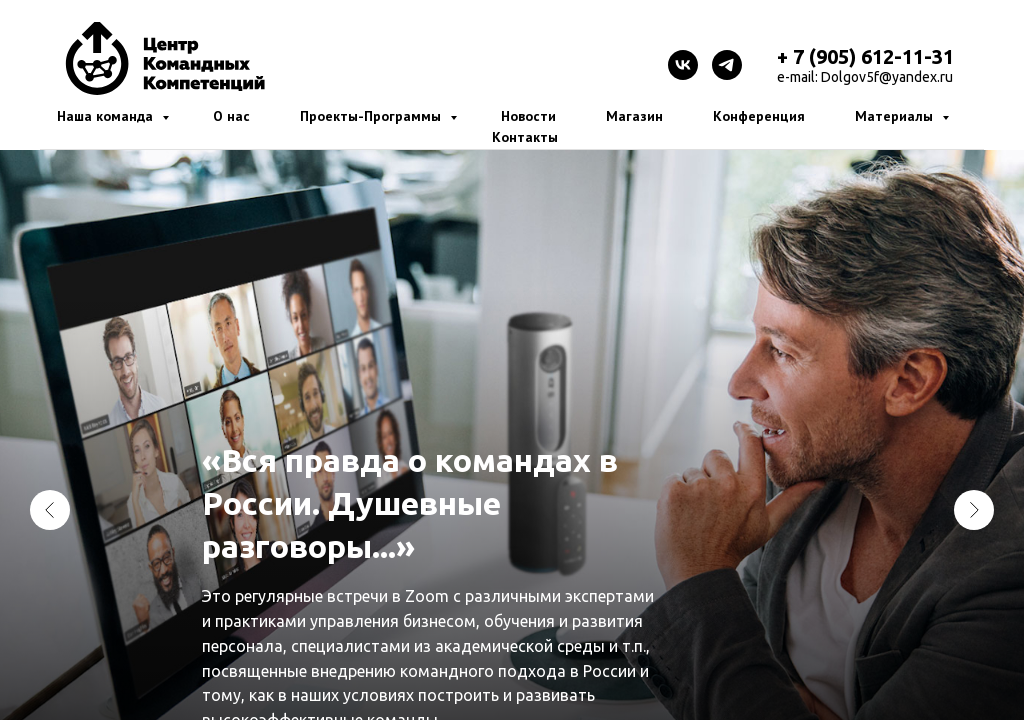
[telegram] (727, 65)
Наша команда (107, 116)
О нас (231, 116)
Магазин (634, 116)
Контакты (525, 137)
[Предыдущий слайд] (50, 510)
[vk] (683, 65)
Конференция (759, 116)
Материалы (896, 116)
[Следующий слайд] (974, 510)
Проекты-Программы (372, 116)
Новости (528, 116)
